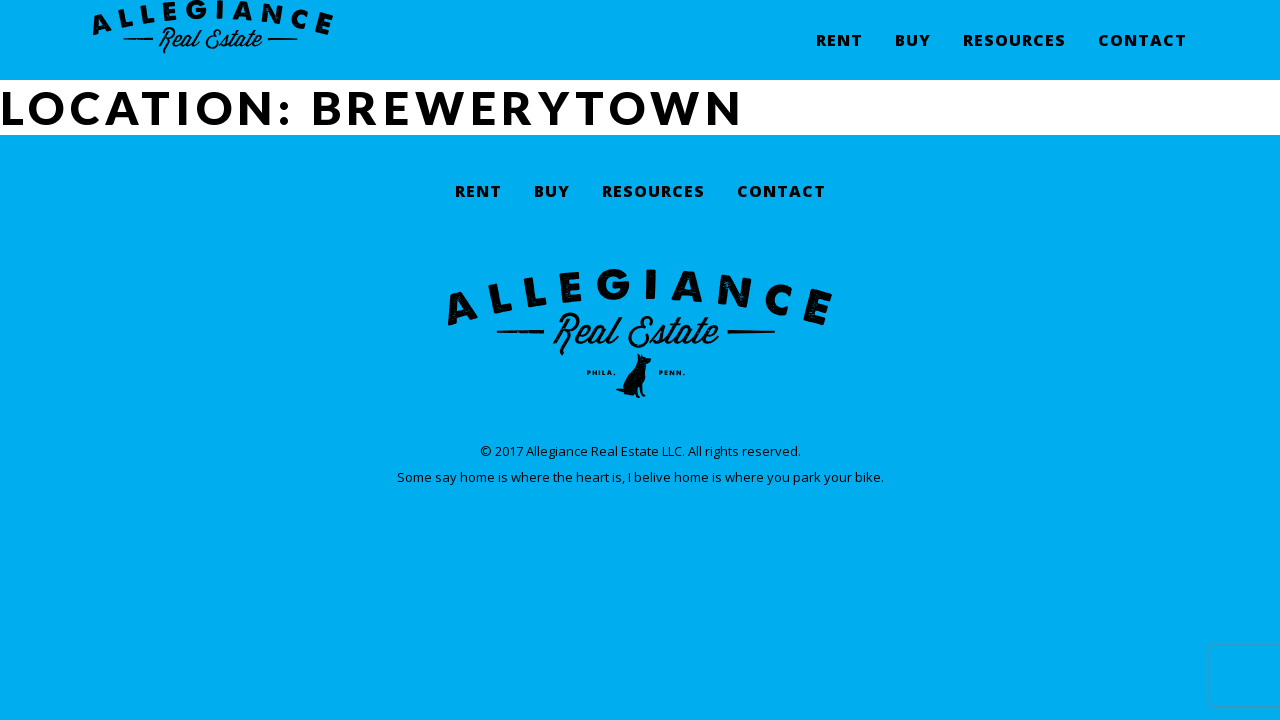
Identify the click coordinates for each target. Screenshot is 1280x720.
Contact (1142, 55)
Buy (913, 55)
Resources (1014, 55)
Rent (839, 55)
